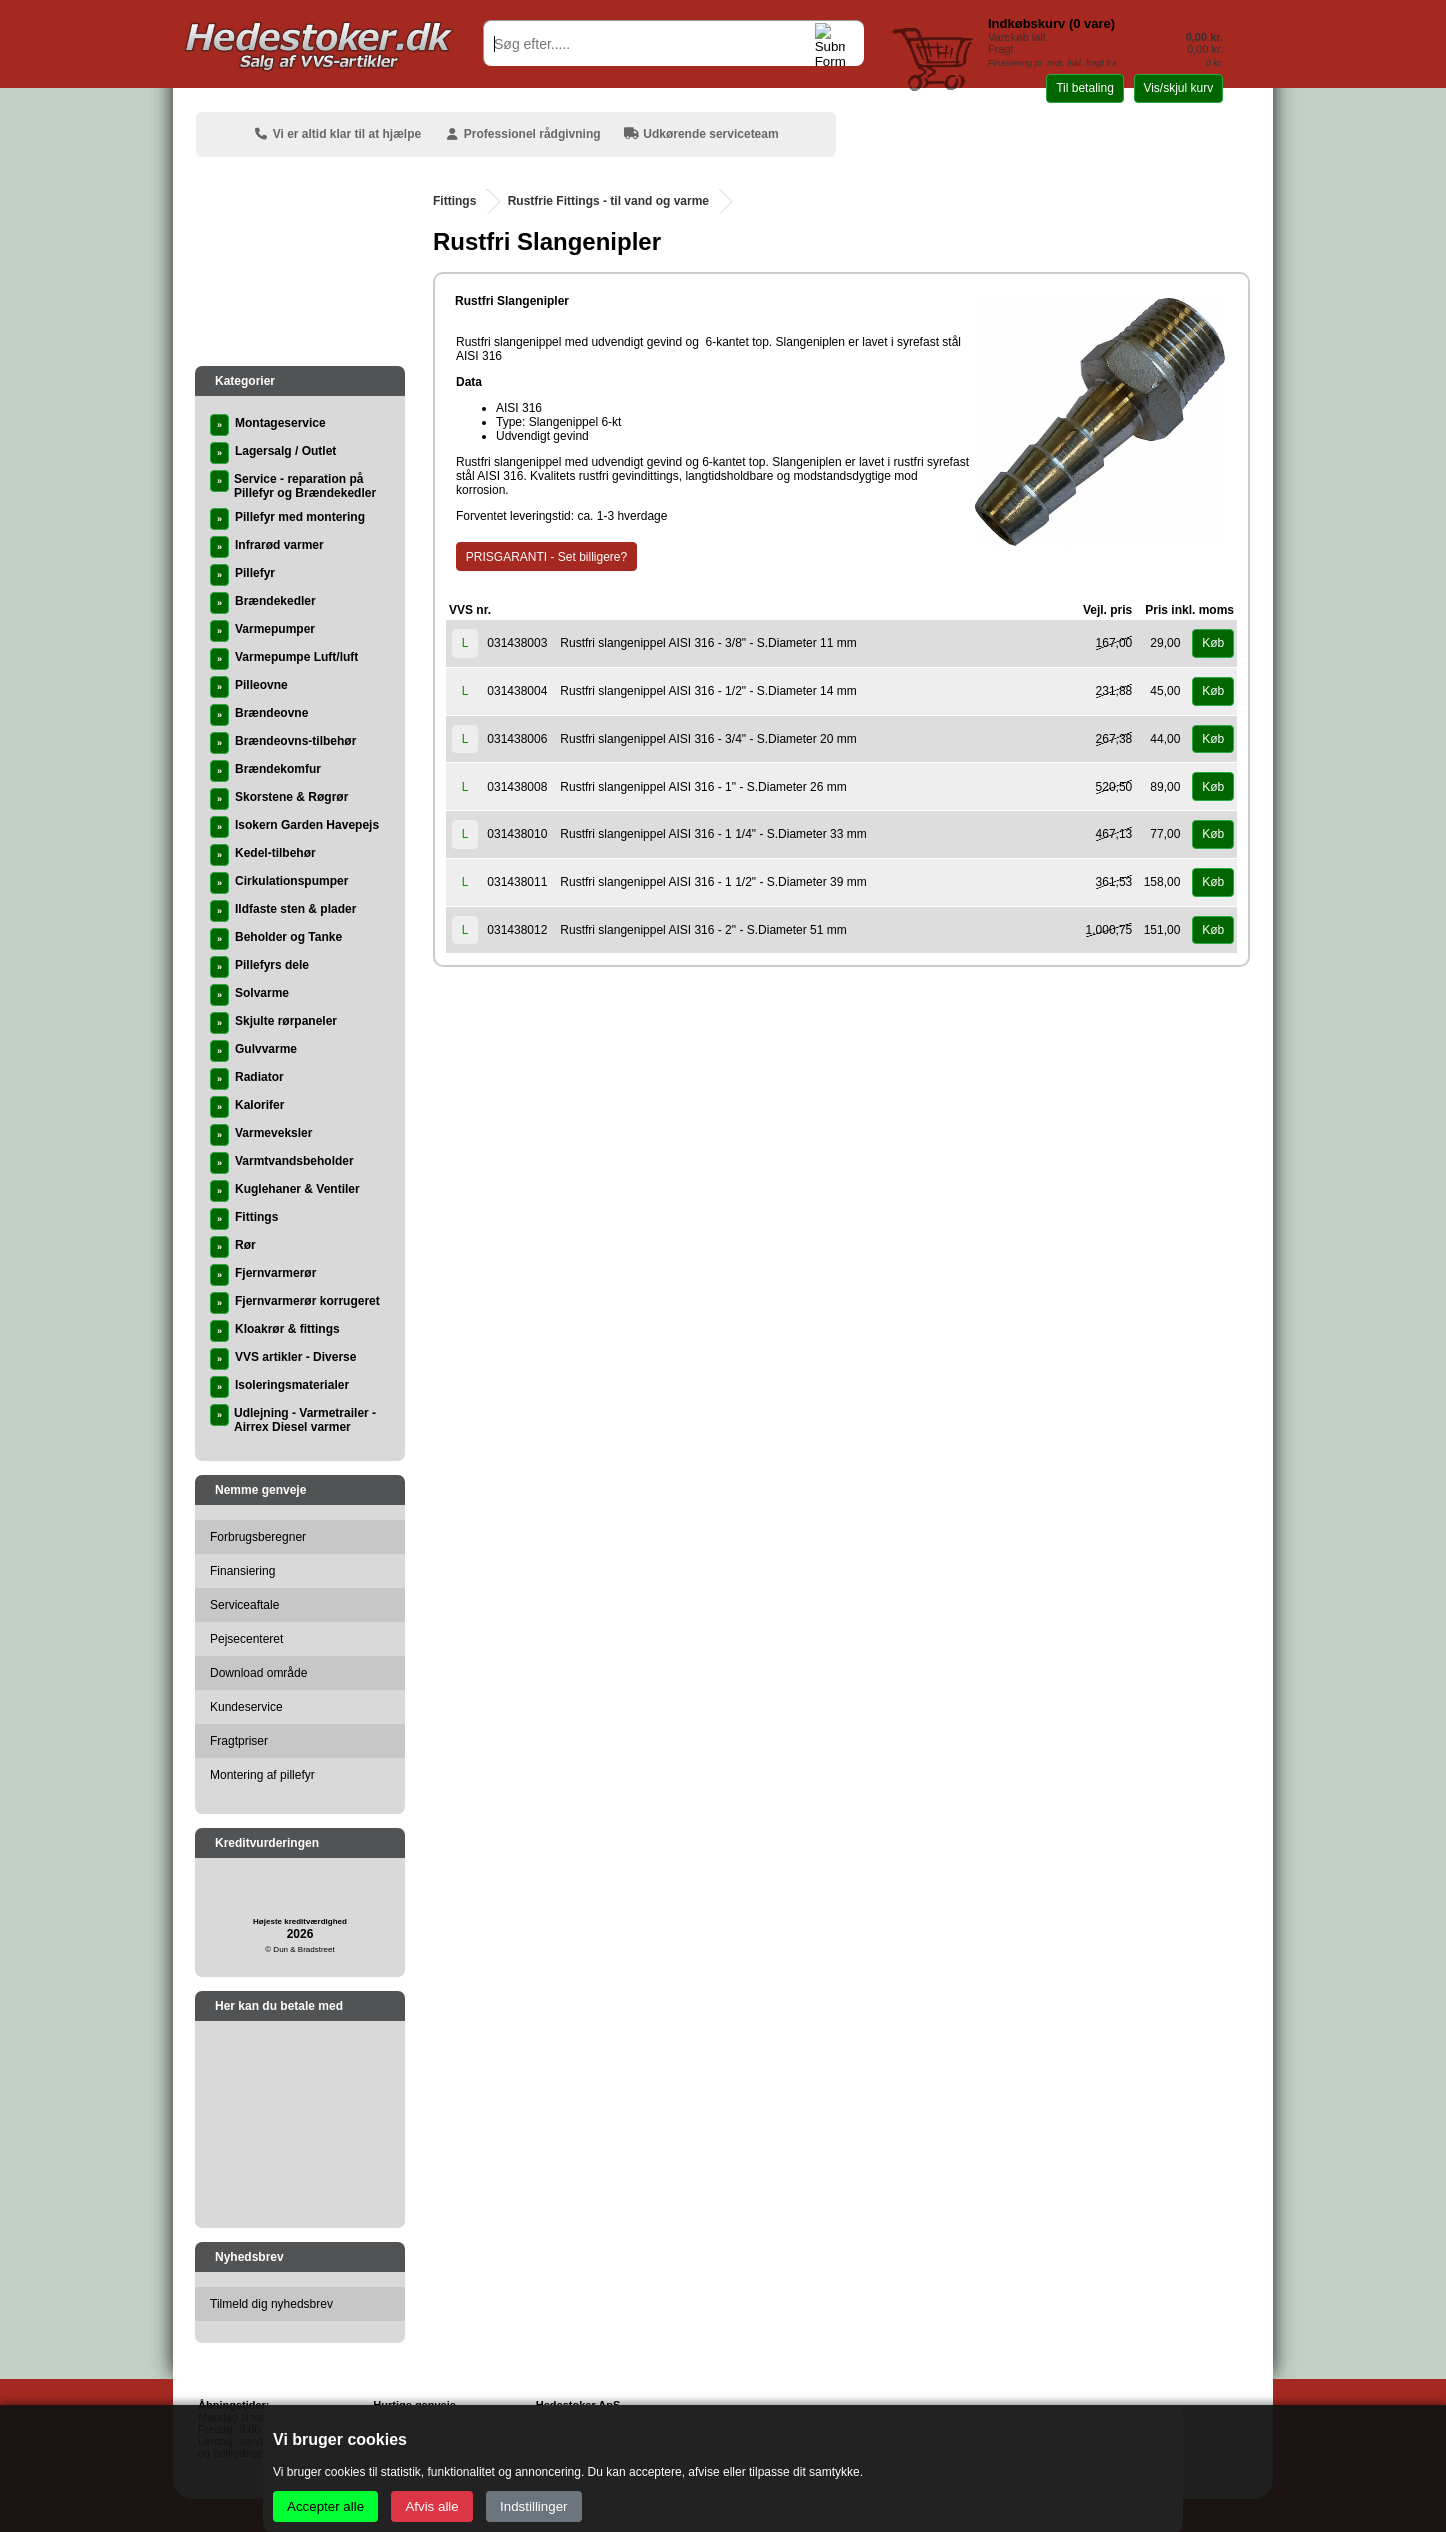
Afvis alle (431, 2506)
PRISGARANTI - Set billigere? (546, 557)
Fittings (454, 201)
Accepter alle (325, 2506)
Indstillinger (533, 2506)
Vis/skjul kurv (1178, 88)
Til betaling (1085, 88)
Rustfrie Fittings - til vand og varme (608, 201)
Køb (1213, 643)
